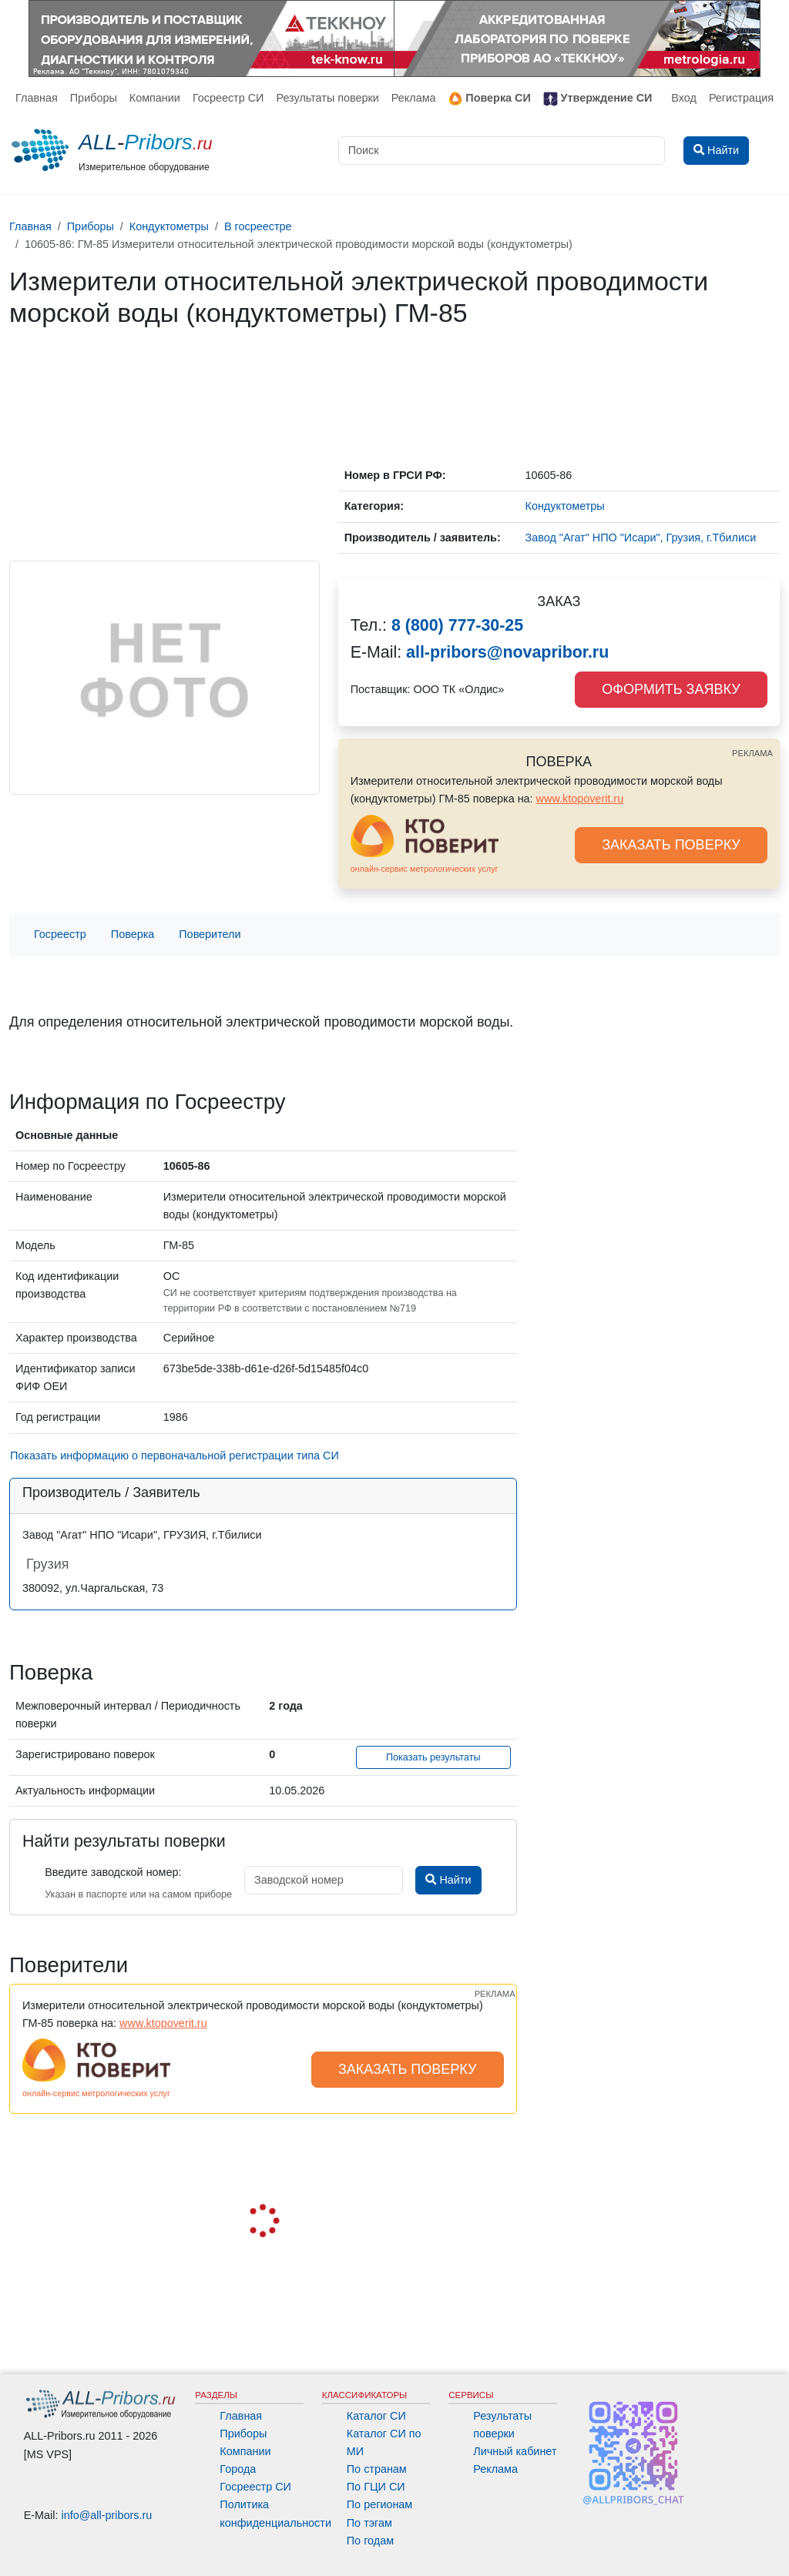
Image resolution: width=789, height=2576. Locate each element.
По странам (377, 2469)
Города (238, 2469)
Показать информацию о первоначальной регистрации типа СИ (174, 1455)
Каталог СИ (376, 2416)
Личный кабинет (514, 2451)
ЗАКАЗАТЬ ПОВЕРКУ (671, 845)
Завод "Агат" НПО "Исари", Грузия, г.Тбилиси (641, 537)
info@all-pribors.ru (107, 2515)
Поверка (132, 934)
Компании (154, 98)
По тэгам (369, 2523)
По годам (370, 2540)
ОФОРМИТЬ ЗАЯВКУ (671, 689)
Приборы (93, 98)
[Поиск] (501, 150)
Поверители (209, 934)
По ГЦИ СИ (376, 2487)
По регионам (380, 2504)
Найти (448, 1880)
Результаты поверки (327, 98)
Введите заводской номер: (113, 1872)
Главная (36, 98)
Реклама (413, 98)
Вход (684, 98)
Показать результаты (433, 1757)
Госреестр (60, 934)
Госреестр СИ (228, 98)
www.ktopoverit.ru (580, 798)
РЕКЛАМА (752, 753)
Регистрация (741, 98)
